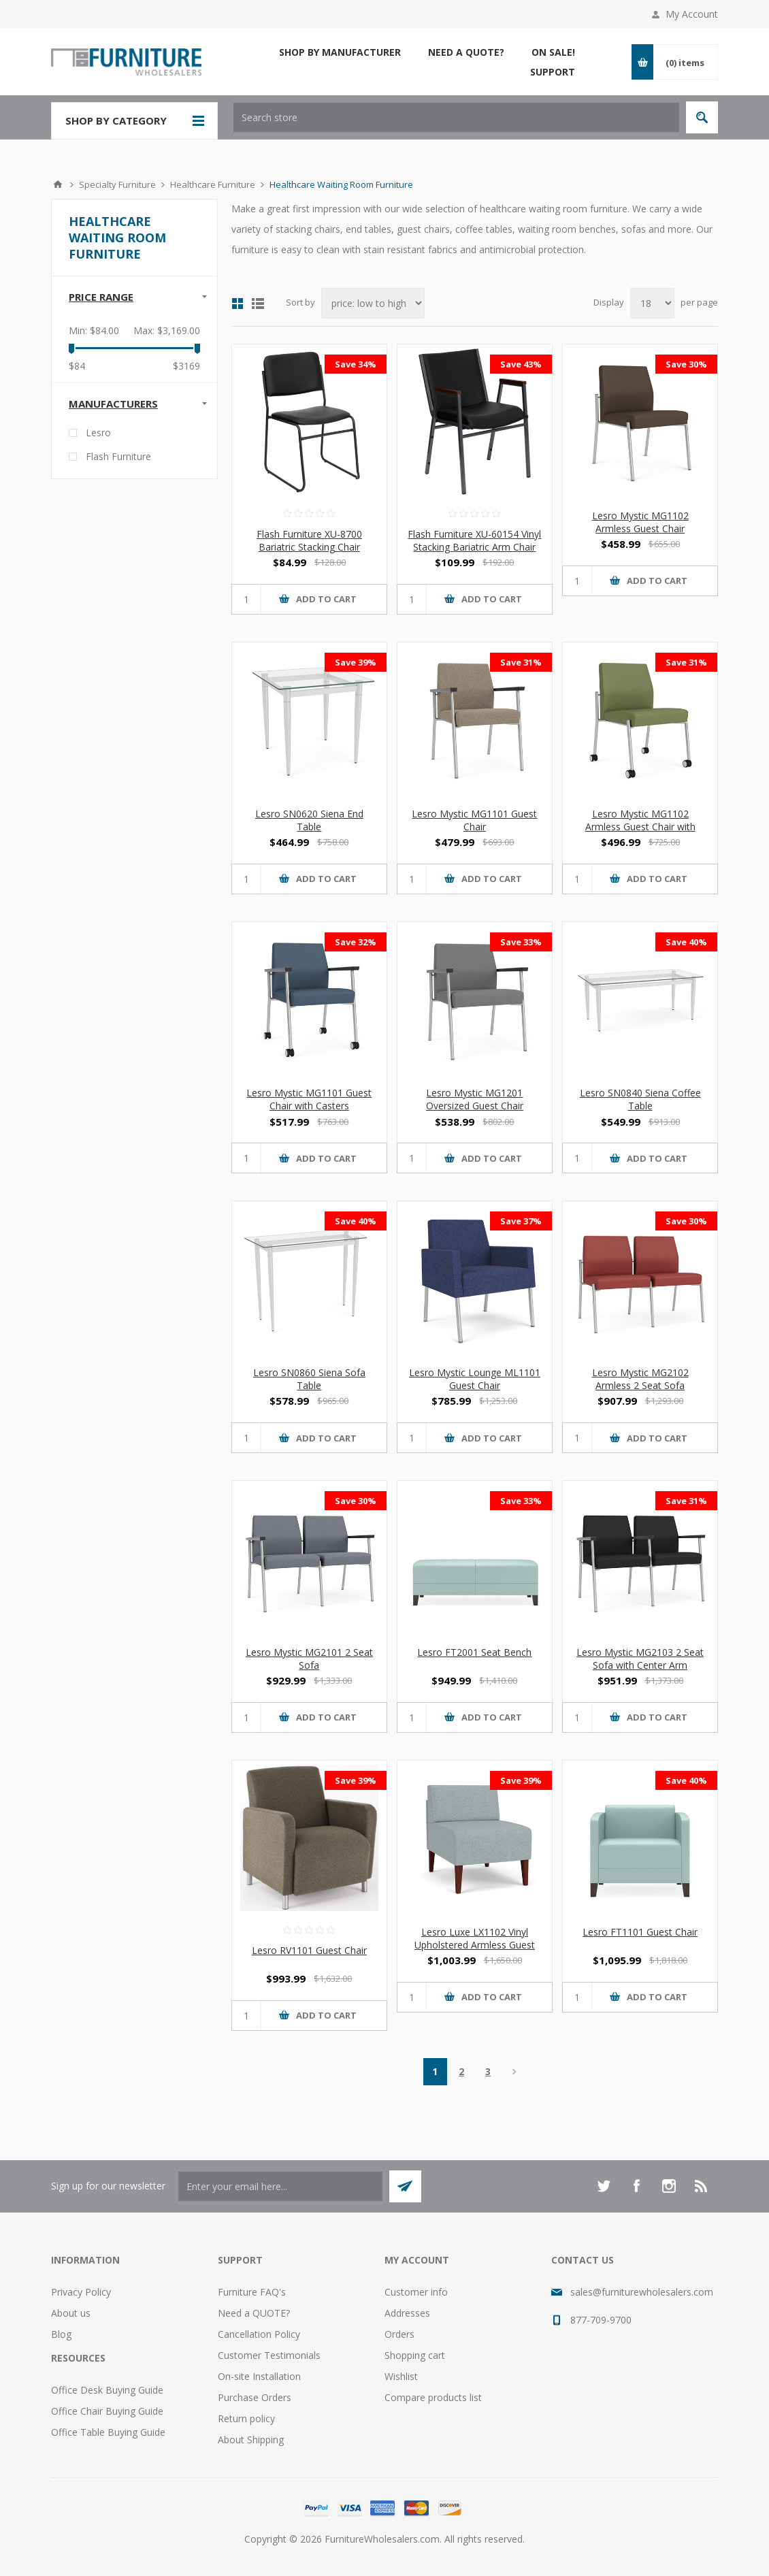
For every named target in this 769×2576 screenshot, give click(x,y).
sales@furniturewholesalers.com (641, 2291)
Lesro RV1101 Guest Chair (309, 1950)
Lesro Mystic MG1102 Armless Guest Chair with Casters (640, 826)
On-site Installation (259, 2376)
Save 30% (686, 364)
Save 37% (521, 1221)
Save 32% (355, 942)
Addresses (407, 2312)
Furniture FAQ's (252, 2291)
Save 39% (355, 662)
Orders (399, 2334)
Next (515, 2071)
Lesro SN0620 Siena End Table (309, 820)
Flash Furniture (118, 456)
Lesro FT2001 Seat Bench (474, 1652)
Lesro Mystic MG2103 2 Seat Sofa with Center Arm (640, 1659)
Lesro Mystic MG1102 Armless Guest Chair (640, 522)
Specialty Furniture (117, 184)
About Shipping (251, 2439)
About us (71, 2312)
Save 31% (521, 662)
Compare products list (433, 2397)
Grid (237, 303)
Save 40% (686, 942)
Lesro (98, 432)
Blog (61, 2334)
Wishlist (401, 2376)
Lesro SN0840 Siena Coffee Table (640, 1099)
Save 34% (355, 364)
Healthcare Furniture (212, 184)
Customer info (416, 2291)
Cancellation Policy (259, 2334)
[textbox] (456, 117)
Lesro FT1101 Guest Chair (640, 1931)
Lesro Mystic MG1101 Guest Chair (474, 820)
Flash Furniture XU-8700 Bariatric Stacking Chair (309, 540)
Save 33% (521, 942)
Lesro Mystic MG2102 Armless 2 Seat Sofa (640, 1379)
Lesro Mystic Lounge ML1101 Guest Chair (474, 1379)
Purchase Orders (254, 2397)
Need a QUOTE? (254, 2312)
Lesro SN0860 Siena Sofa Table (309, 1379)
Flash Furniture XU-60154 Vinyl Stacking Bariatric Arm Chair (474, 540)
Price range (101, 297)
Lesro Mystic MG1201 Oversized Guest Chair (474, 1099)
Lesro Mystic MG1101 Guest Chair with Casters (309, 1099)
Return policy (246, 2418)
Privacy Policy (81, 2291)
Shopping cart (414, 2355)
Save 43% (521, 364)
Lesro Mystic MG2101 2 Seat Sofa (309, 1659)
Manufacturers (113, 403)
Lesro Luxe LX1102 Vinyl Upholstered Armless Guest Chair (474, 1944)
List (258, 303)
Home (58, 184)
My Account (692, 13)
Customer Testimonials (269, 2355)
